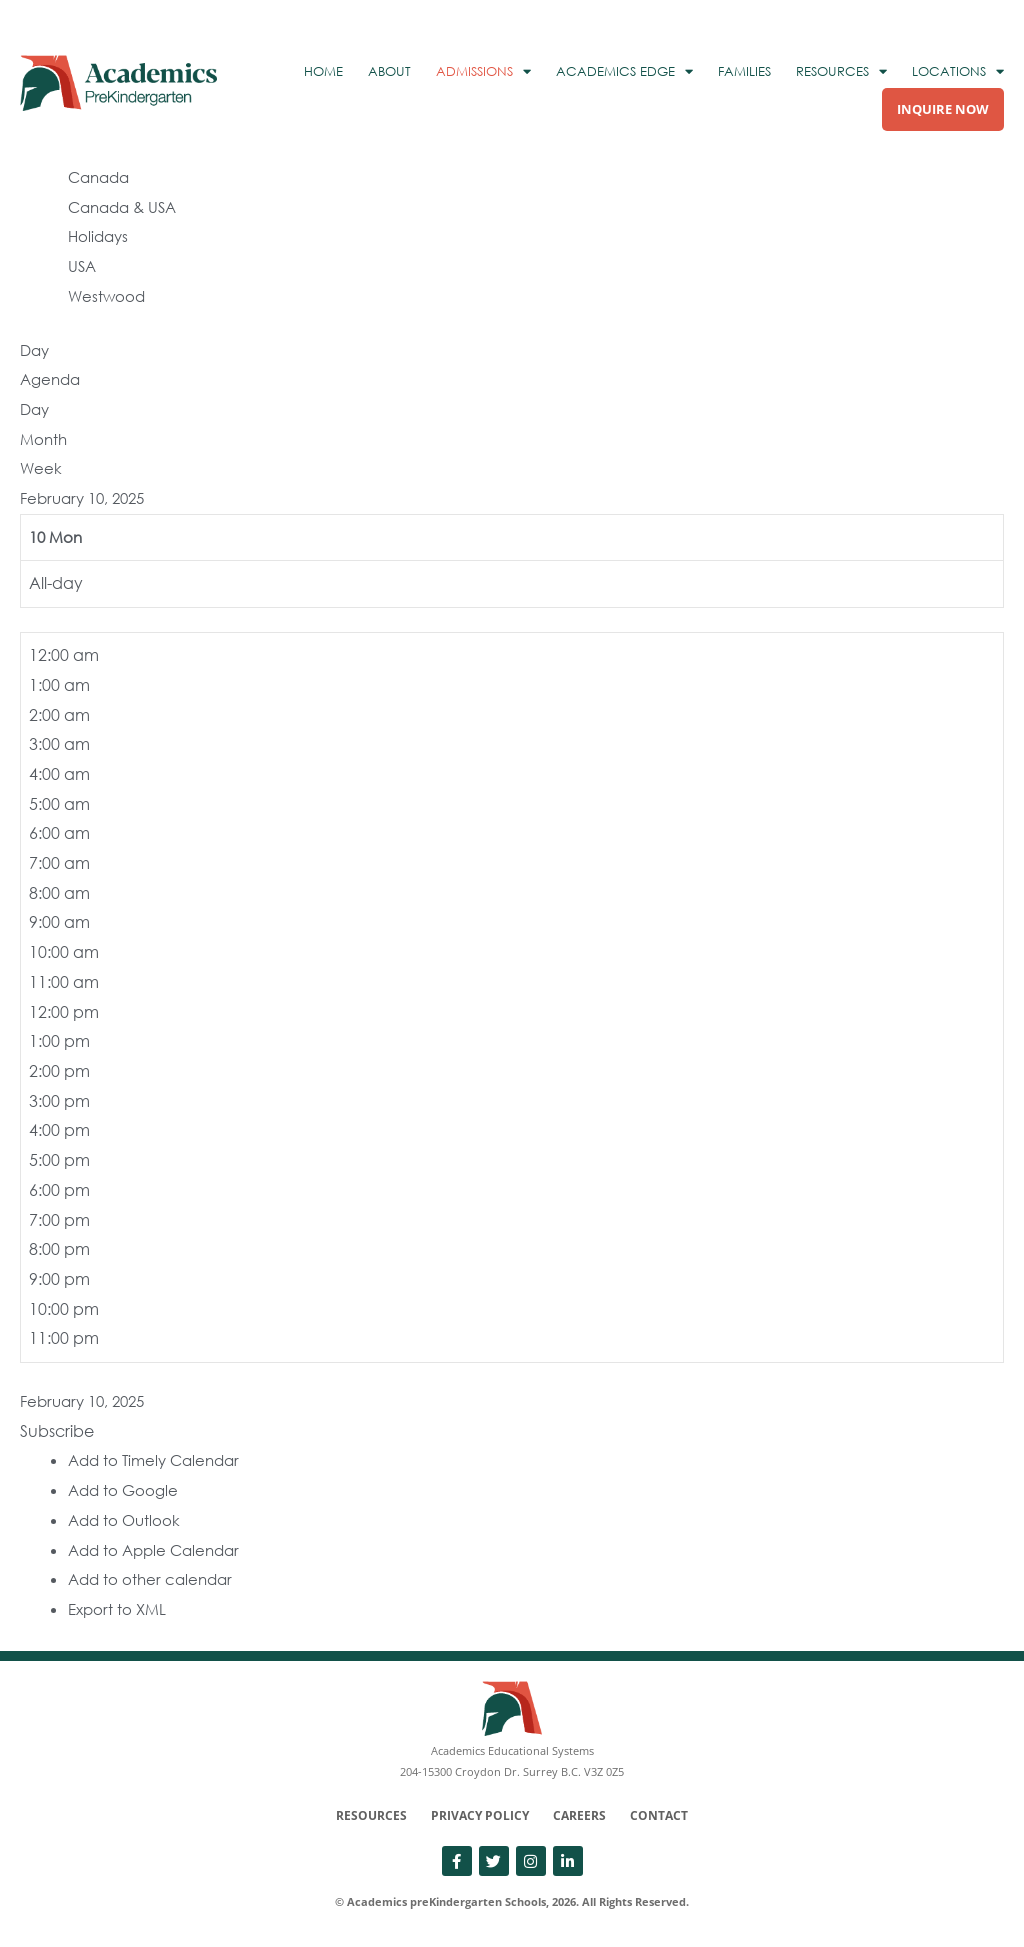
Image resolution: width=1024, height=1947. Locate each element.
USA (83, 266)
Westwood (108, 296)
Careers (579, 1815)
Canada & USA (126, 207)
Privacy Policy (480, 1815)
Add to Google (125, 1490)
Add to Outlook (126, 1520)
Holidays (100, 236)
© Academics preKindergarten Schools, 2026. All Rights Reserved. (512, 1901)
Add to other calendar (154, 1579)
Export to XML (119, 1609)
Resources (371, 1815)
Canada (101, 177)
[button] (57, 1431)
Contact (659, 1815)
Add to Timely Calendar (159, 1460)
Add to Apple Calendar (159, 1550)
